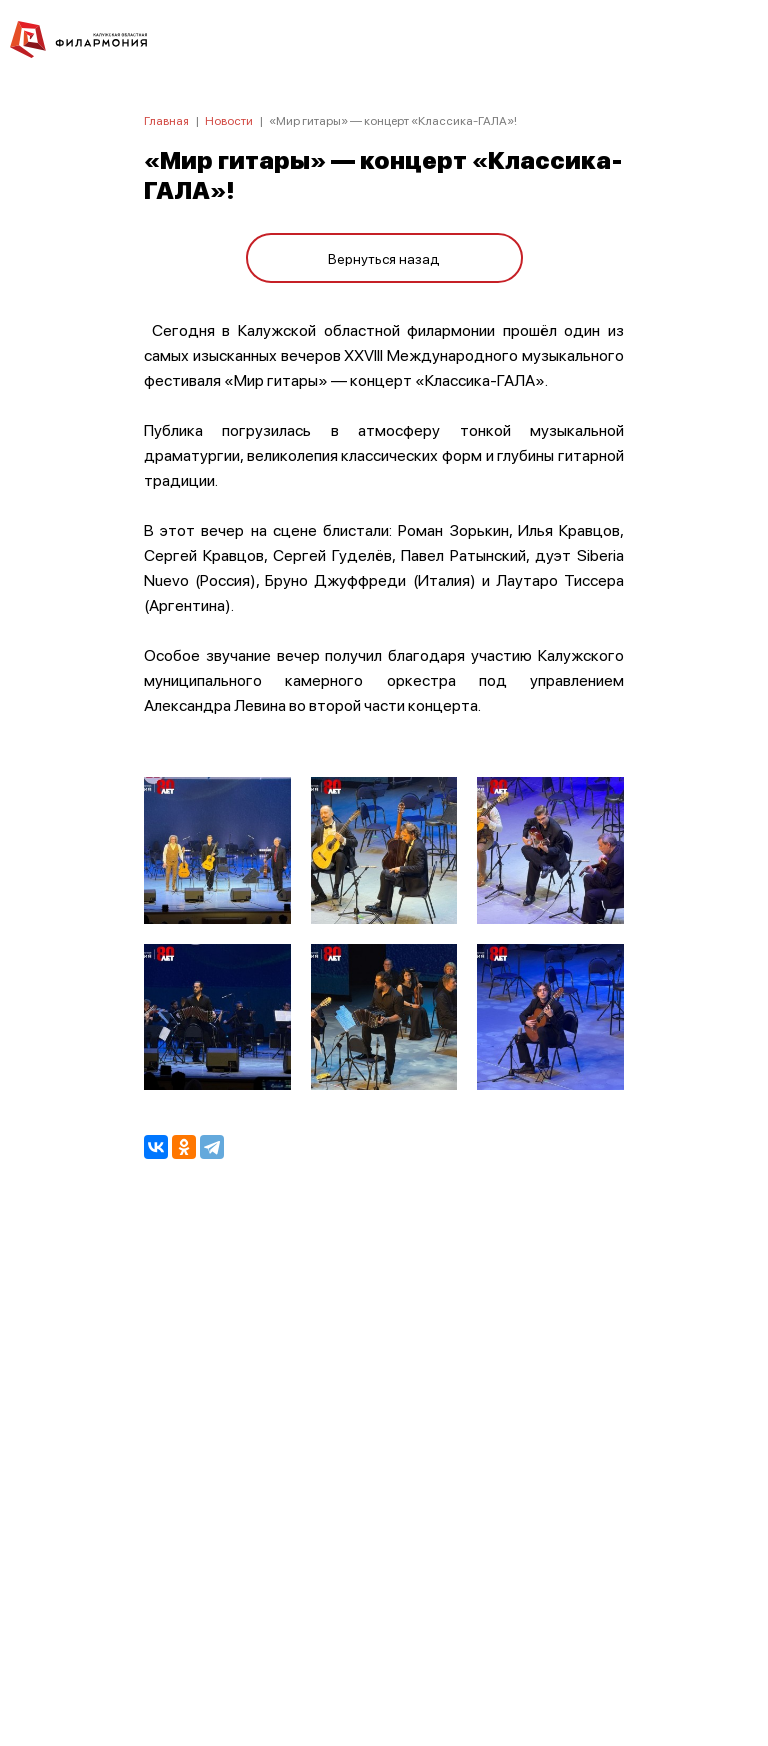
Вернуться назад (384, 258)
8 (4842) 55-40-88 (384, 1652)
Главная (166, 120)
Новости (229, 120)
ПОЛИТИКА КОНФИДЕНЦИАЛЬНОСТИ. (384, 1462)
